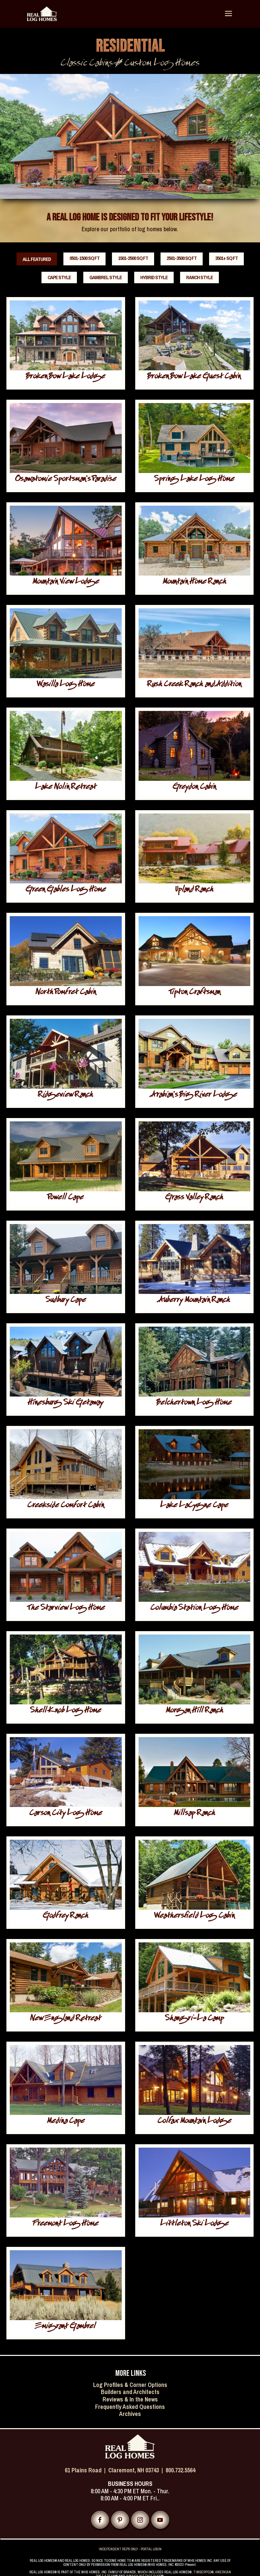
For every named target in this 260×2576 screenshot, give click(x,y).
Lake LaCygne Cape (194, 1506)
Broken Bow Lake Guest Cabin (194, 377)
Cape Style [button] (59, 277)
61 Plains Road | (86, 2470)
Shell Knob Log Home (65, 1711)
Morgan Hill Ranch (194, 1711)
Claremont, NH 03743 (133, 2470)
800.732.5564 (180, 2470)
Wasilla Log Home (66, 685)
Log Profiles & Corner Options (130, 2385)
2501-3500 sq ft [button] (182, 258)
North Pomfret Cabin (65, 993)
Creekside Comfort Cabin (65, 1506)
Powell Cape (66, 1198)
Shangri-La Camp (194, 2019)
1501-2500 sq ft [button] (133, 258)
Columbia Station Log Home (194, 1609)
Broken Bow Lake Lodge (65, 377)
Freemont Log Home (65, 2224)
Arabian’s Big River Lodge (194, 1095)
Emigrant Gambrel (65, 2327)
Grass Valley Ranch (194, 1198)
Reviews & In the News (130, 2399)
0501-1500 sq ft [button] (84, 258)
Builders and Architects (130, 2392)
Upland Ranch (194, 890)
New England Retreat (65, 2019)
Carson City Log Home (65, 1814)
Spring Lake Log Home (194, 480)
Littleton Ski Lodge (194, 2224)
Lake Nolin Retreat (65, 788)
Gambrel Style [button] (105, 277)
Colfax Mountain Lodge (194, 2122)
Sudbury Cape (66, 1301)
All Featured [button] (37, 259)
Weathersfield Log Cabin (194, 1916)
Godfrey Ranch (65, 1916)
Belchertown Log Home (194, 1403)
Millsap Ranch (194, 1814)
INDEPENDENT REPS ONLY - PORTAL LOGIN (130, 2549)
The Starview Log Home (66, 1609)
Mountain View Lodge (65, 582)
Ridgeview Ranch (65, 1095)
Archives (130, 2414)
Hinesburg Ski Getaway (65, 1403)
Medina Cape (66, 2122)
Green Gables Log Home (66, 890)
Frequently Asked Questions (130, 2406)
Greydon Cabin (194, 788)
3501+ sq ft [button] (226, 258)
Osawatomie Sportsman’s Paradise (65, 480)
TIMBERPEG (202, 2572)
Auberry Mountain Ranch (194, 1301)
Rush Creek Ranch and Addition (194, 685)
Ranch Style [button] (199, 277)
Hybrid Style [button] (154, 277)
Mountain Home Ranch (194, 582)
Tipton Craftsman (194, 993)
